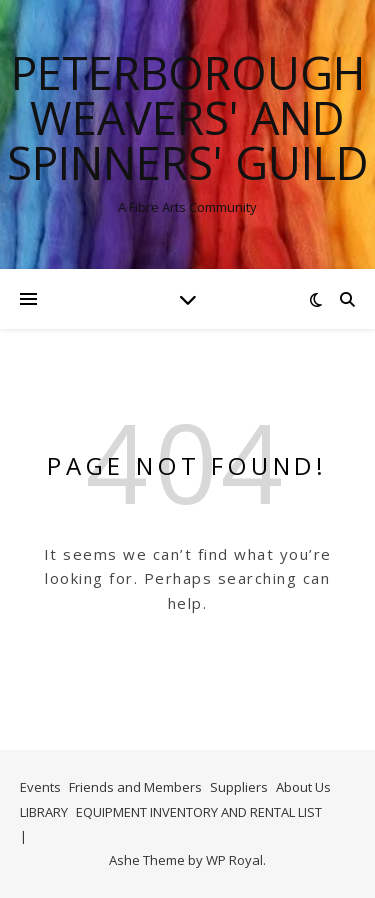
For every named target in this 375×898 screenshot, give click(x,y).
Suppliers (239, 787)
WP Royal (234, 860)
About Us (303, 787)
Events (40, 787)
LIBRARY (44, 812)
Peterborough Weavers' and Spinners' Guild (188, 117)
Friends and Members (135, 787)
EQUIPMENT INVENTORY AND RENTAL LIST (199, 812)
